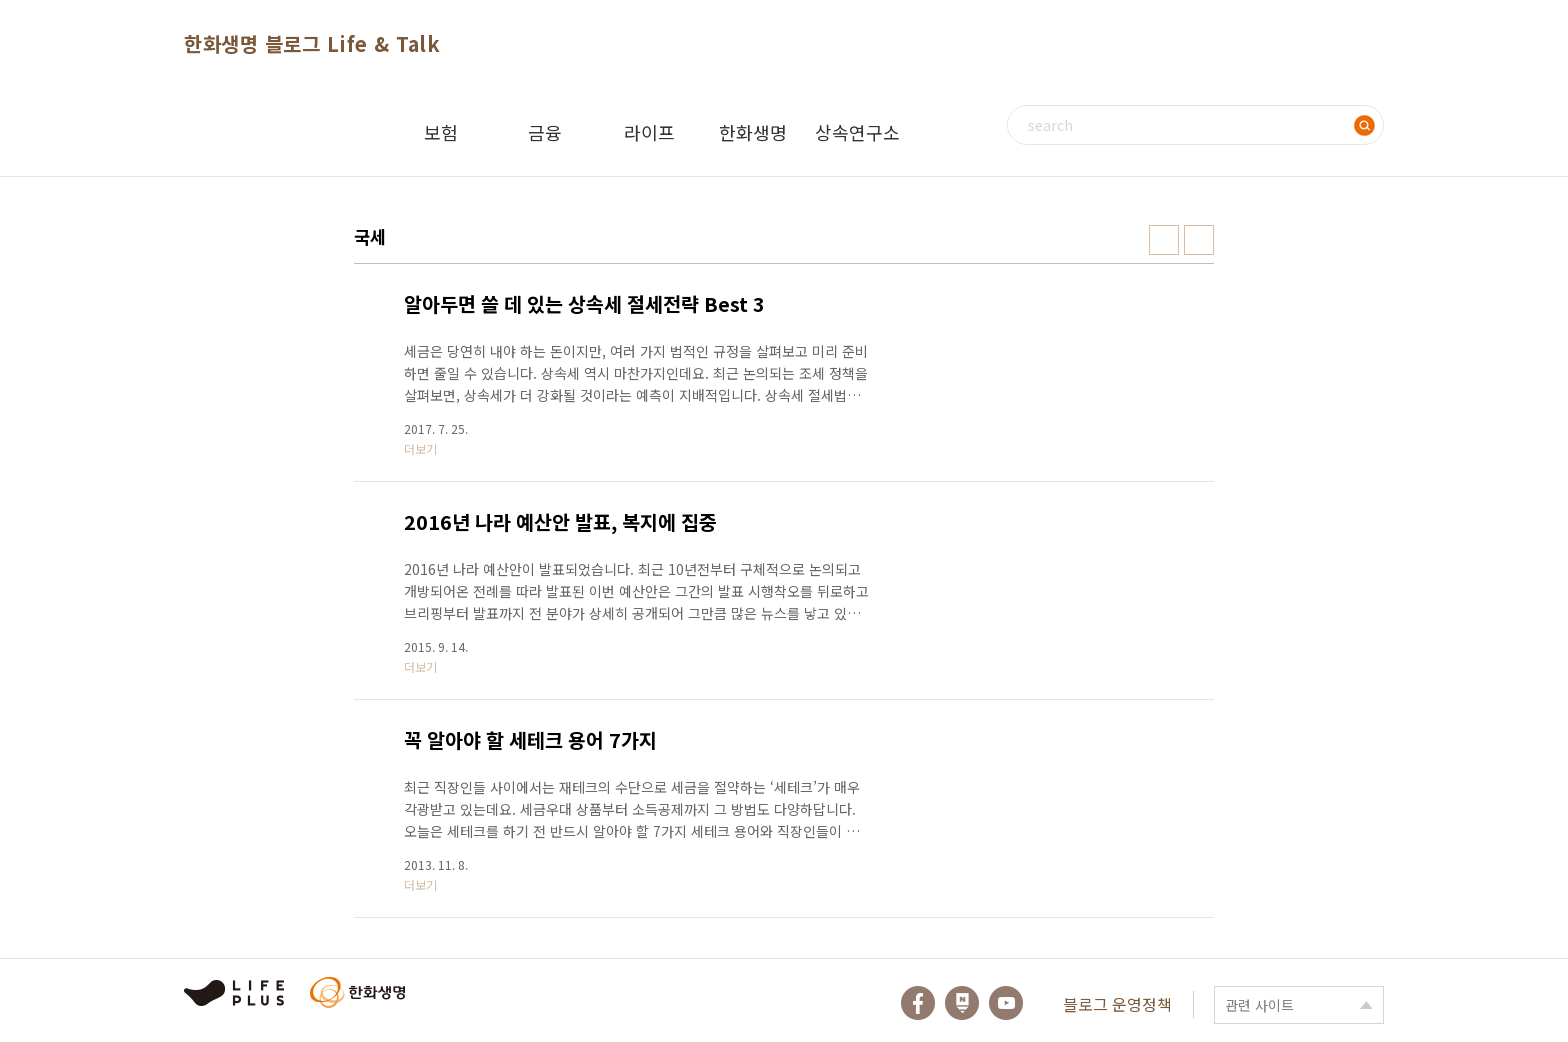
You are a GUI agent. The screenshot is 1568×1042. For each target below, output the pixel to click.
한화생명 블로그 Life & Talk (312, 43)
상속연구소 (857, 132)
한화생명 (753, 132)
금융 (545, 132)
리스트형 (1199, 240)
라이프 (649, 132)
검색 (1364, 125)
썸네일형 (1164, 240)
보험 (441, 132)
